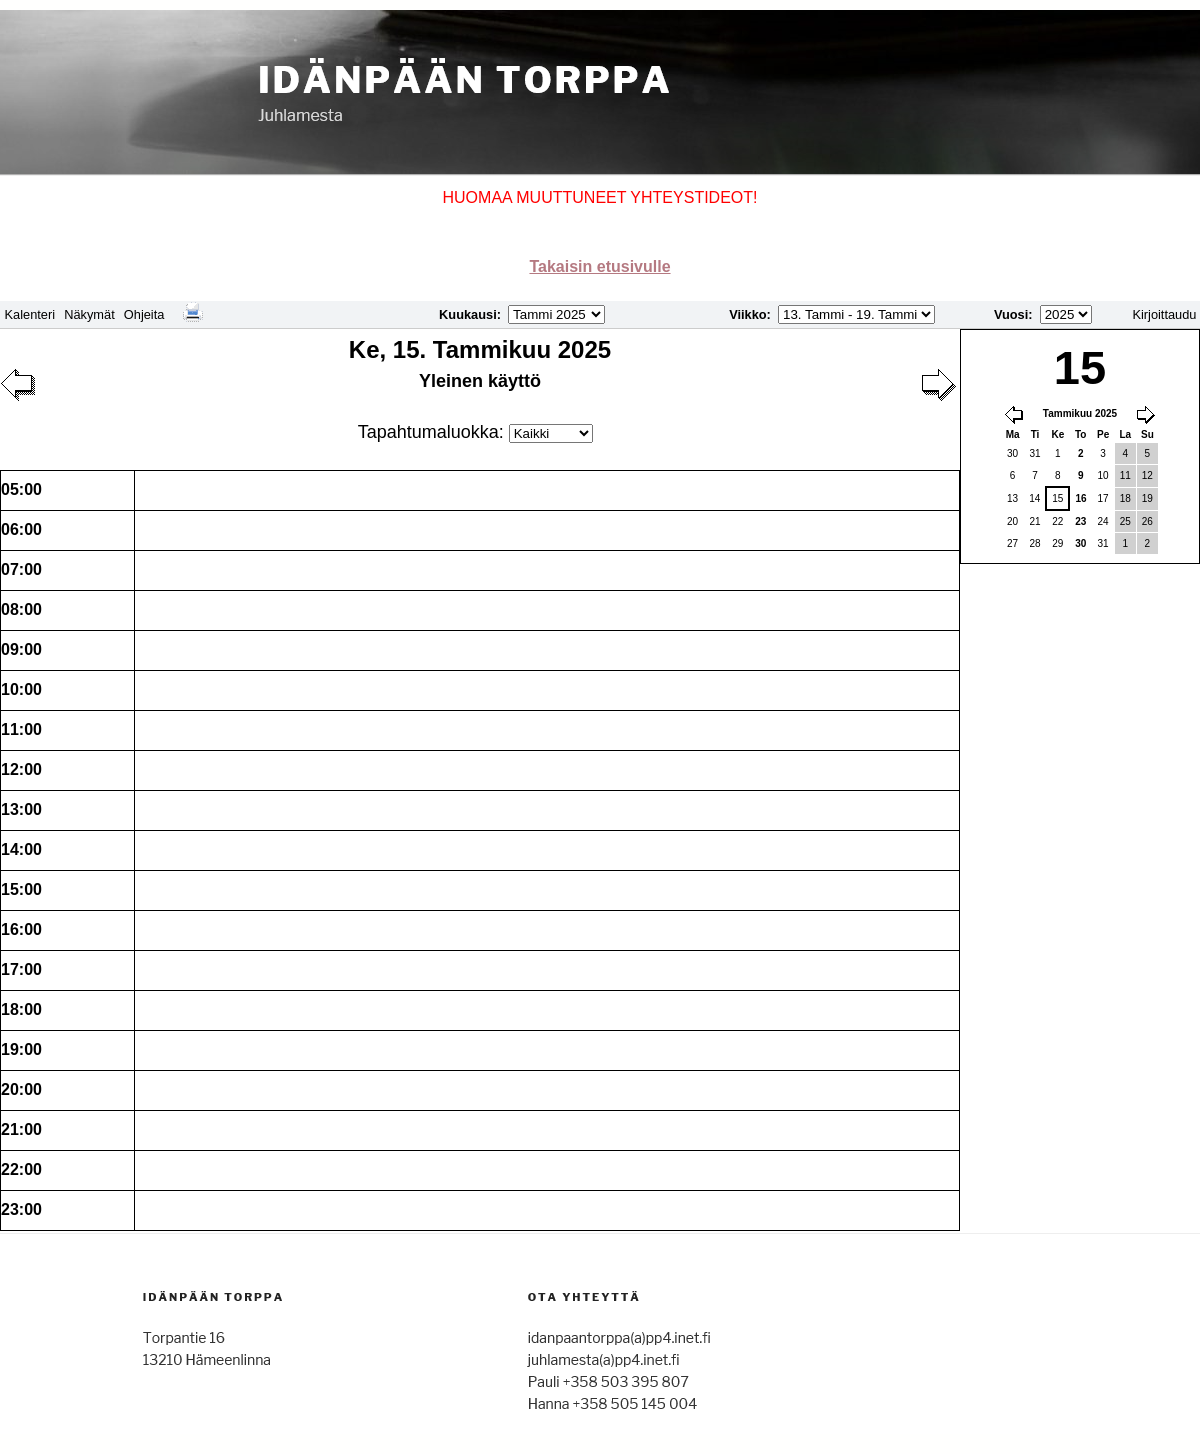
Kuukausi (468, 314)
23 (1080, 521)
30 (1012, 453)
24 (1103, 521)
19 (1147, 498)
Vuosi (1011, 314)
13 (1012, 498)
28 (1034, 543)
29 (1057, 543)
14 (1034, 498)
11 (1125, 475)
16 (1080, 498)
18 (1125, 498)
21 (1034, 521)
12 (1147, 475)
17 (1103, 498)
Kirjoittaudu (1164, 314)
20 (1012, 521)
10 (1103, 475)
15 (1057, 498)
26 (1147, 521)
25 (1125, 521)
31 (1034, 453)
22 (1057, 521)
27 (1012, 543)
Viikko (747, 314)
